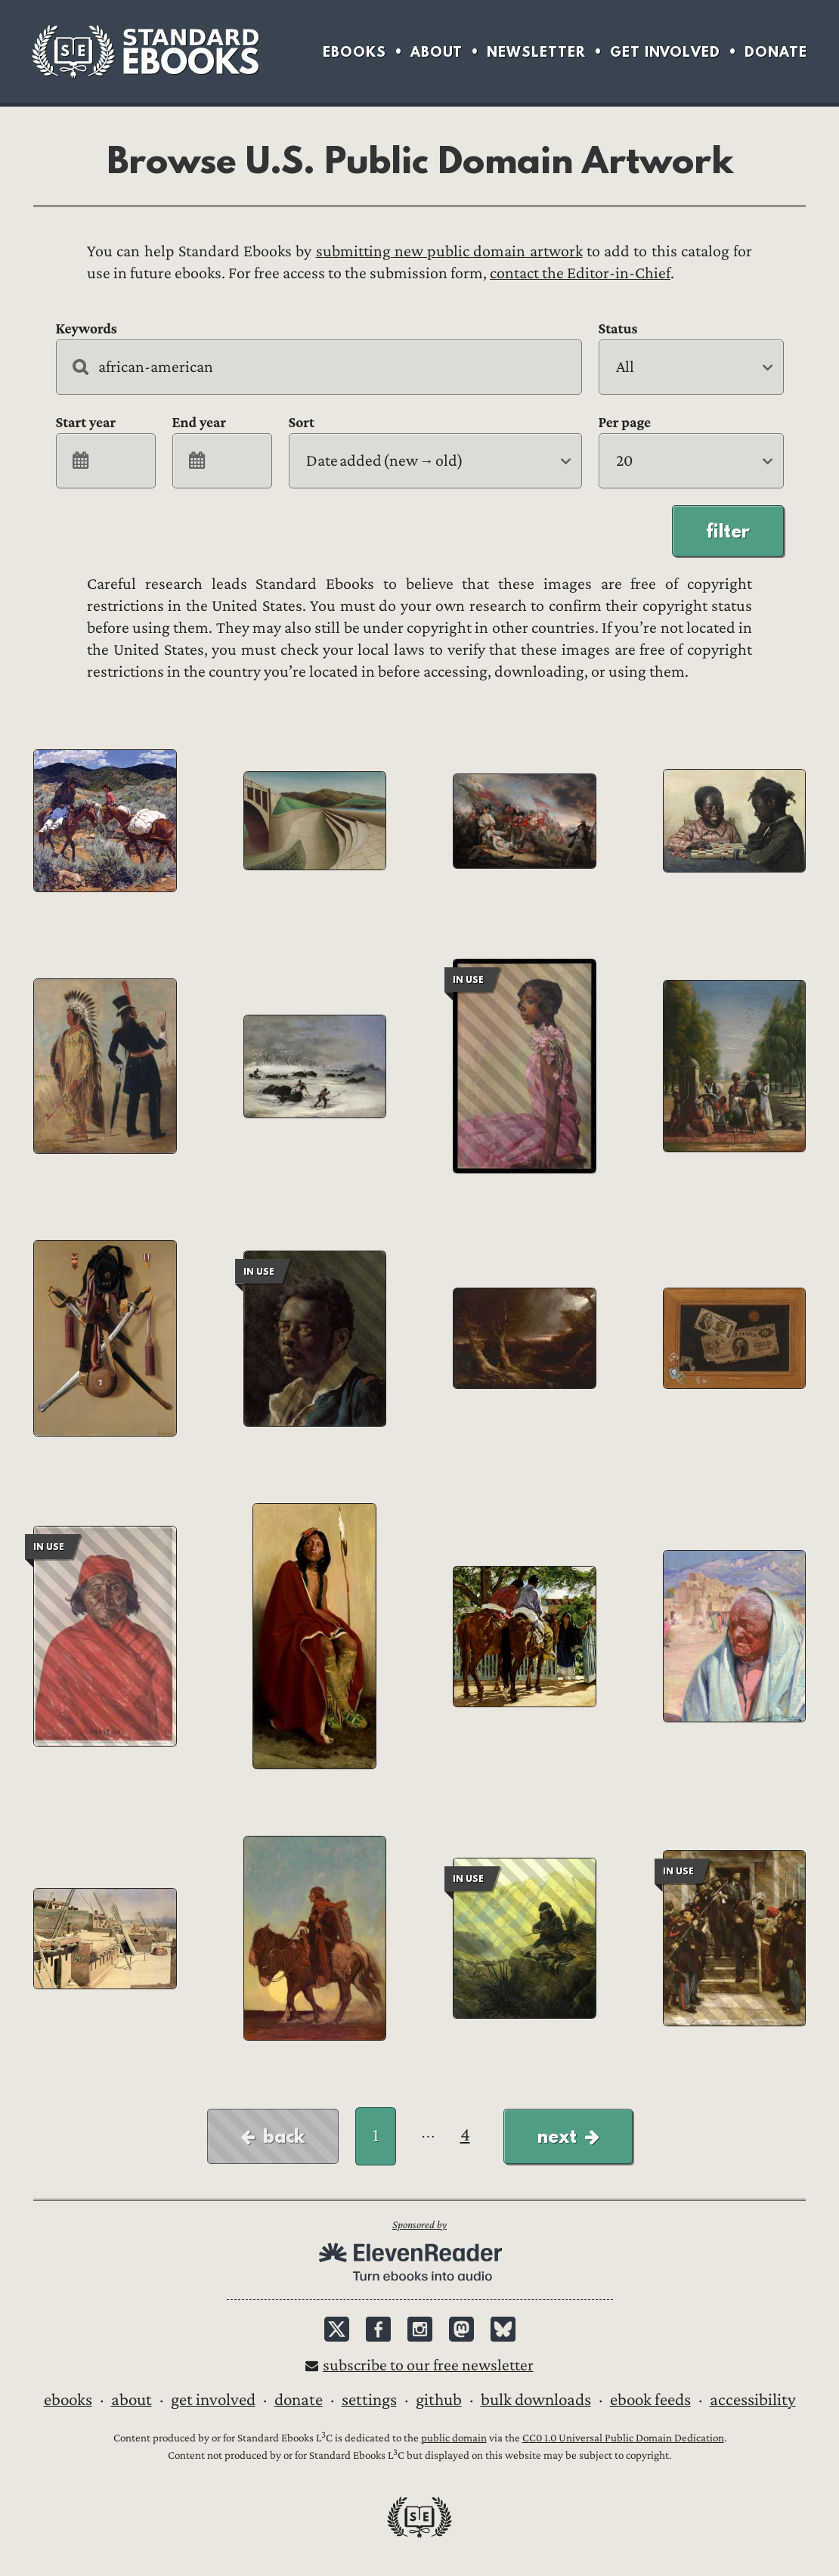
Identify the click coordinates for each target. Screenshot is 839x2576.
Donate (776, 51)
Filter (728, 531)
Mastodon (461, 2329)
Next (557, 2136)
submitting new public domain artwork (449, 251)
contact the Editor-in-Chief (580, 273)
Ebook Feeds (650, 2400)
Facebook (378, 2329)
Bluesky (503, 2329)
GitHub (439, 2400)
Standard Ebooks (145, 51)
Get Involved (665, 51)
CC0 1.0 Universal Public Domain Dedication (623, 2438)
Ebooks (354, 51)
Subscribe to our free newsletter (428, 2365)
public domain (454, 2438)
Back (284, 2136)
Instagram (419, 2329)
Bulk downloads (536, 2400)
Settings (369, 2400)
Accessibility (753, 2400)
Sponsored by (419, 2224)
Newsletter (536, 51)
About (436, 51)
